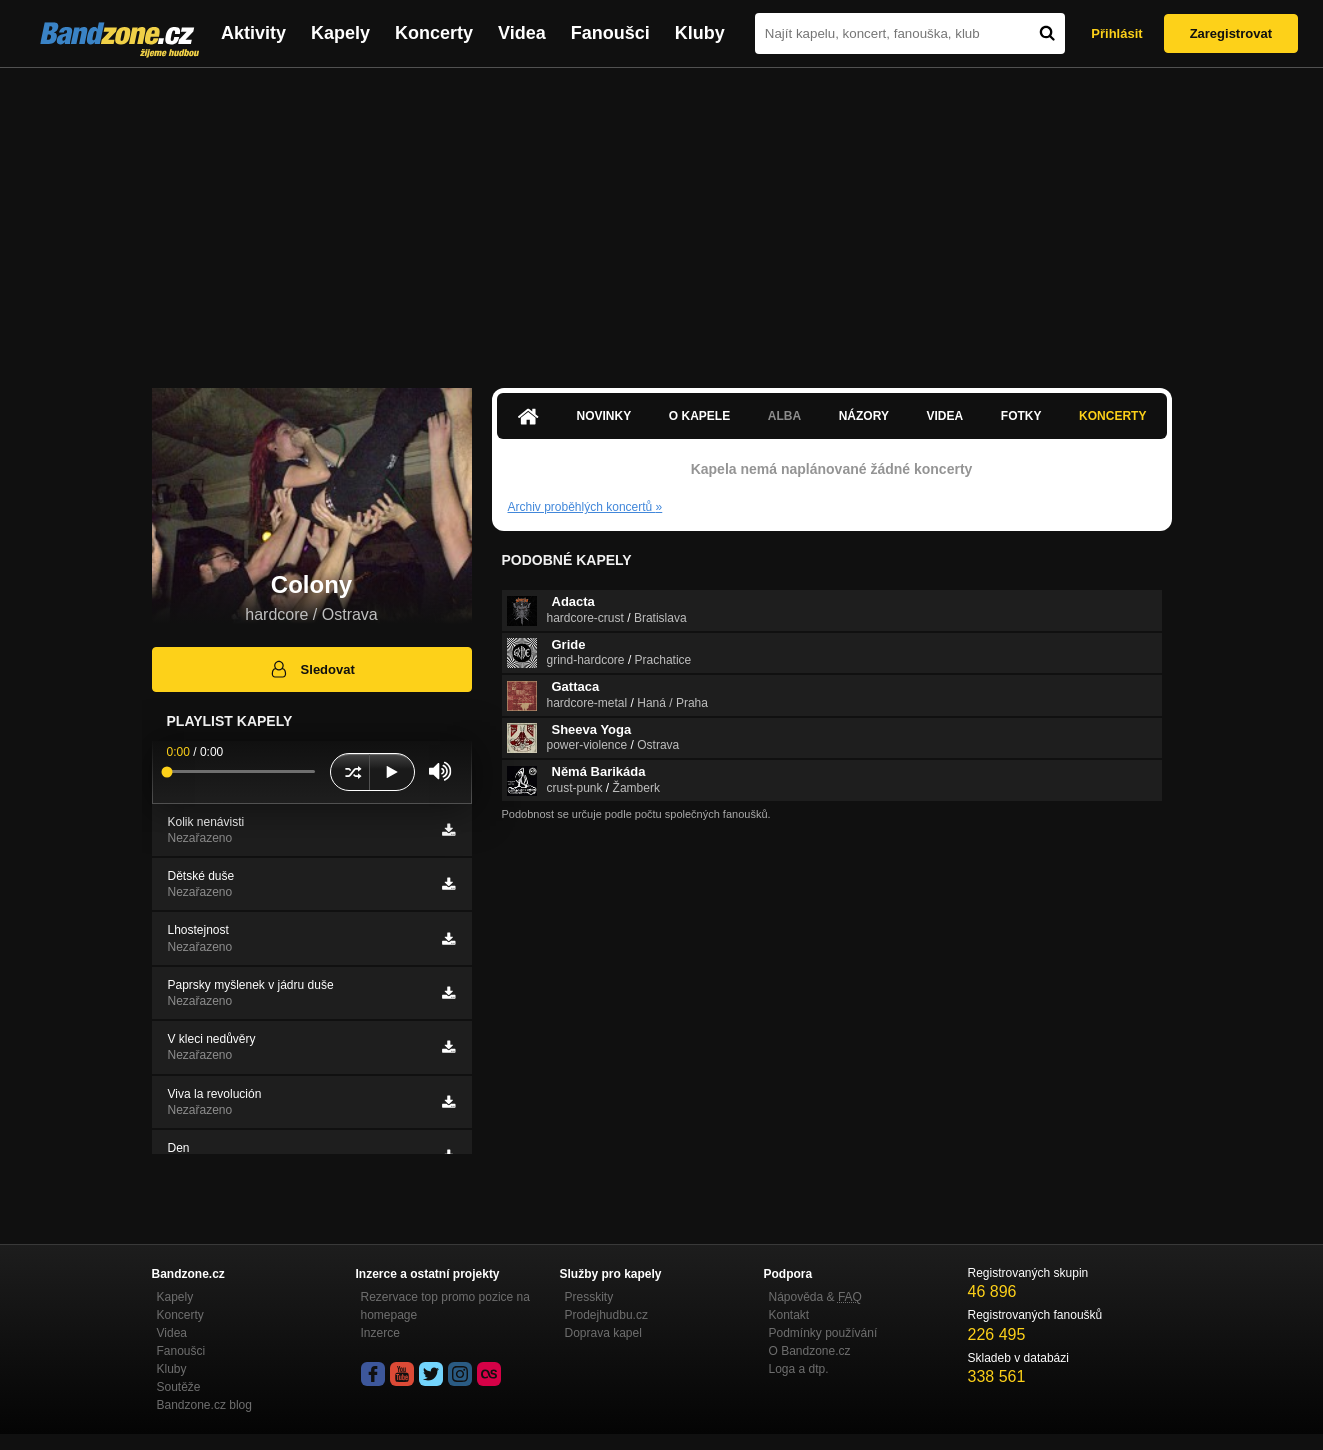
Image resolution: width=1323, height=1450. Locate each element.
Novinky (604, 416)
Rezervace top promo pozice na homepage (445, 1306)
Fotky (1021, 416)
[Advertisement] (662, 218)
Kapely (340, 33)
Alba (784, 416)
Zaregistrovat (1231, 33)
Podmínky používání (823, 1333)
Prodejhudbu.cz (606, 1315)
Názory (864, 416)
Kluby (700, 33)
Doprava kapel (603, 1333)
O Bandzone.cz (810, 1351)
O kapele (699, 416)
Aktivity (253, 33)
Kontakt (789, 1315)
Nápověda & (815, 1297)
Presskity (589, 1297)
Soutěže (179, 1387)
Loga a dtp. (799, 1369)
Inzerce (380, 1333)
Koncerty (434, 33)
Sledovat (311, 669)
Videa (522, 33)
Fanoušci (610, 33)
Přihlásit (1116, 33)
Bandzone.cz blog (204, 1405)
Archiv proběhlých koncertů (585, 507)
